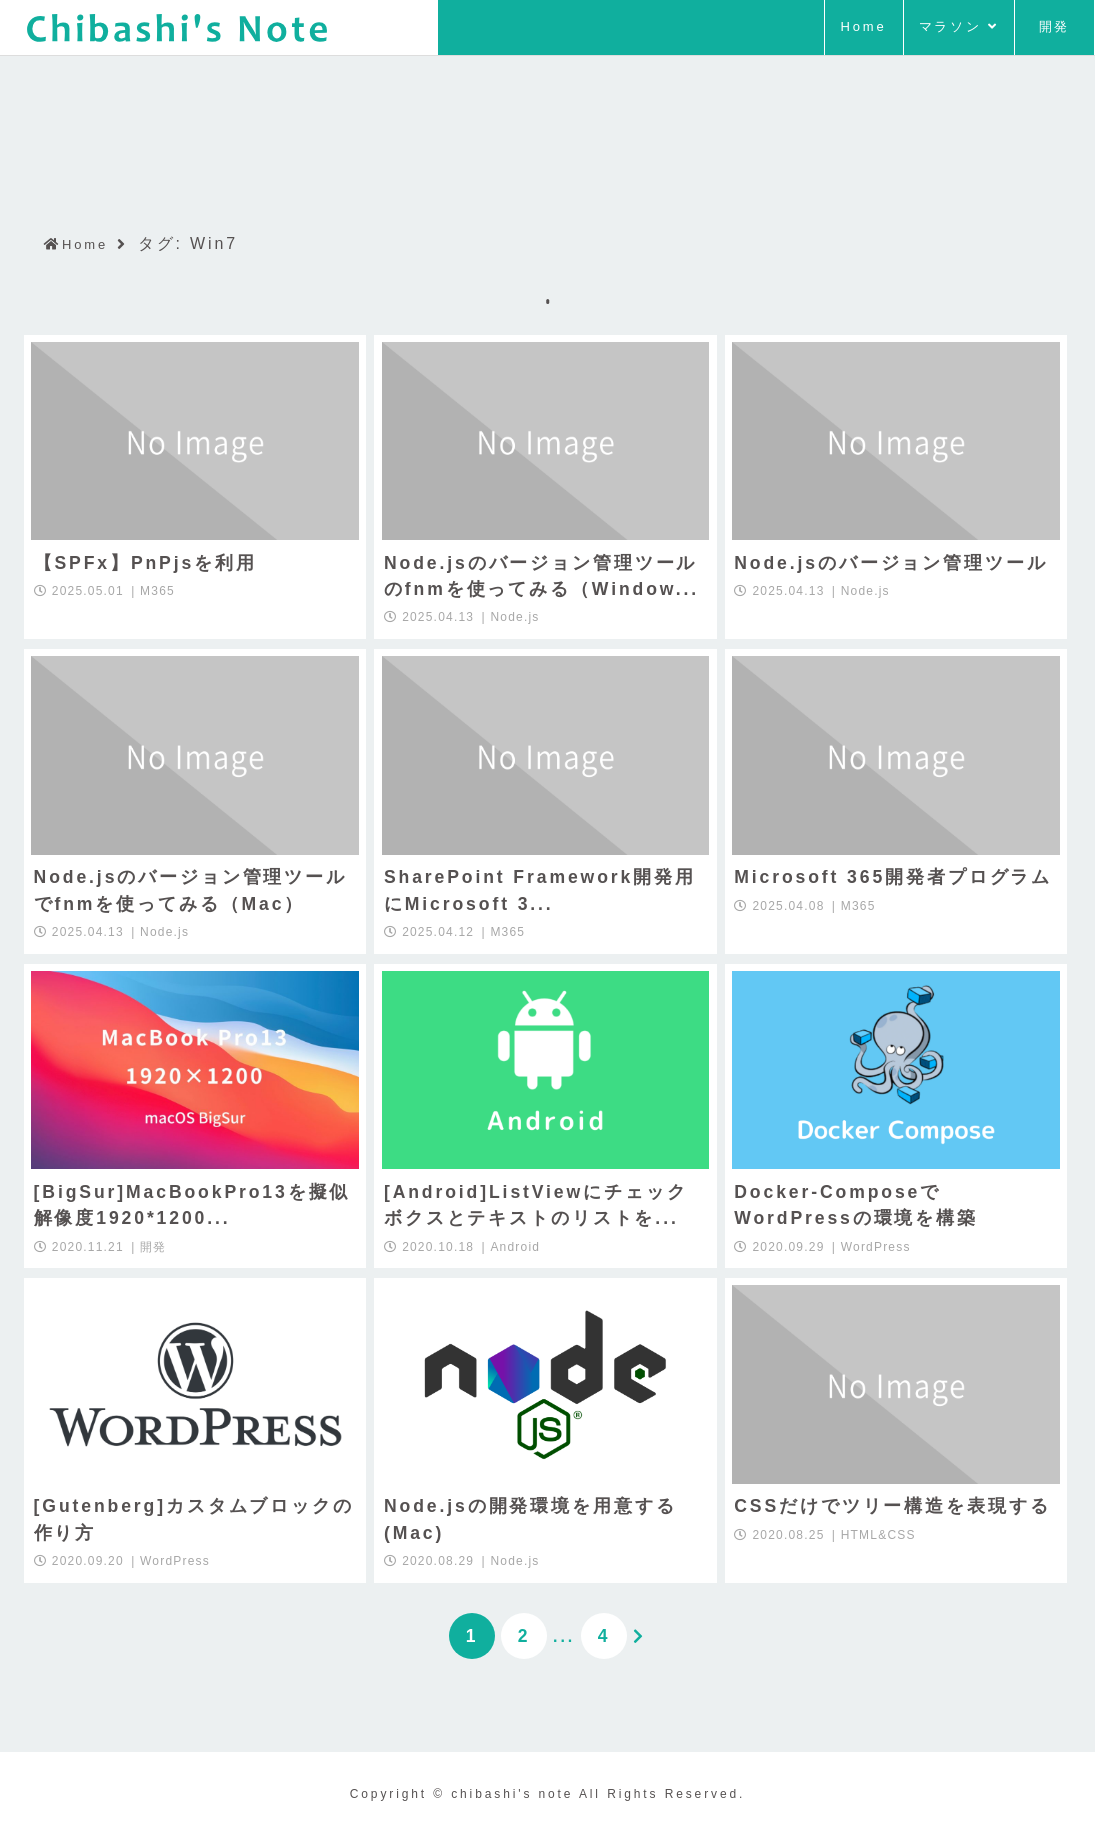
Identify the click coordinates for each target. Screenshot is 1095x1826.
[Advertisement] (548, 113)
